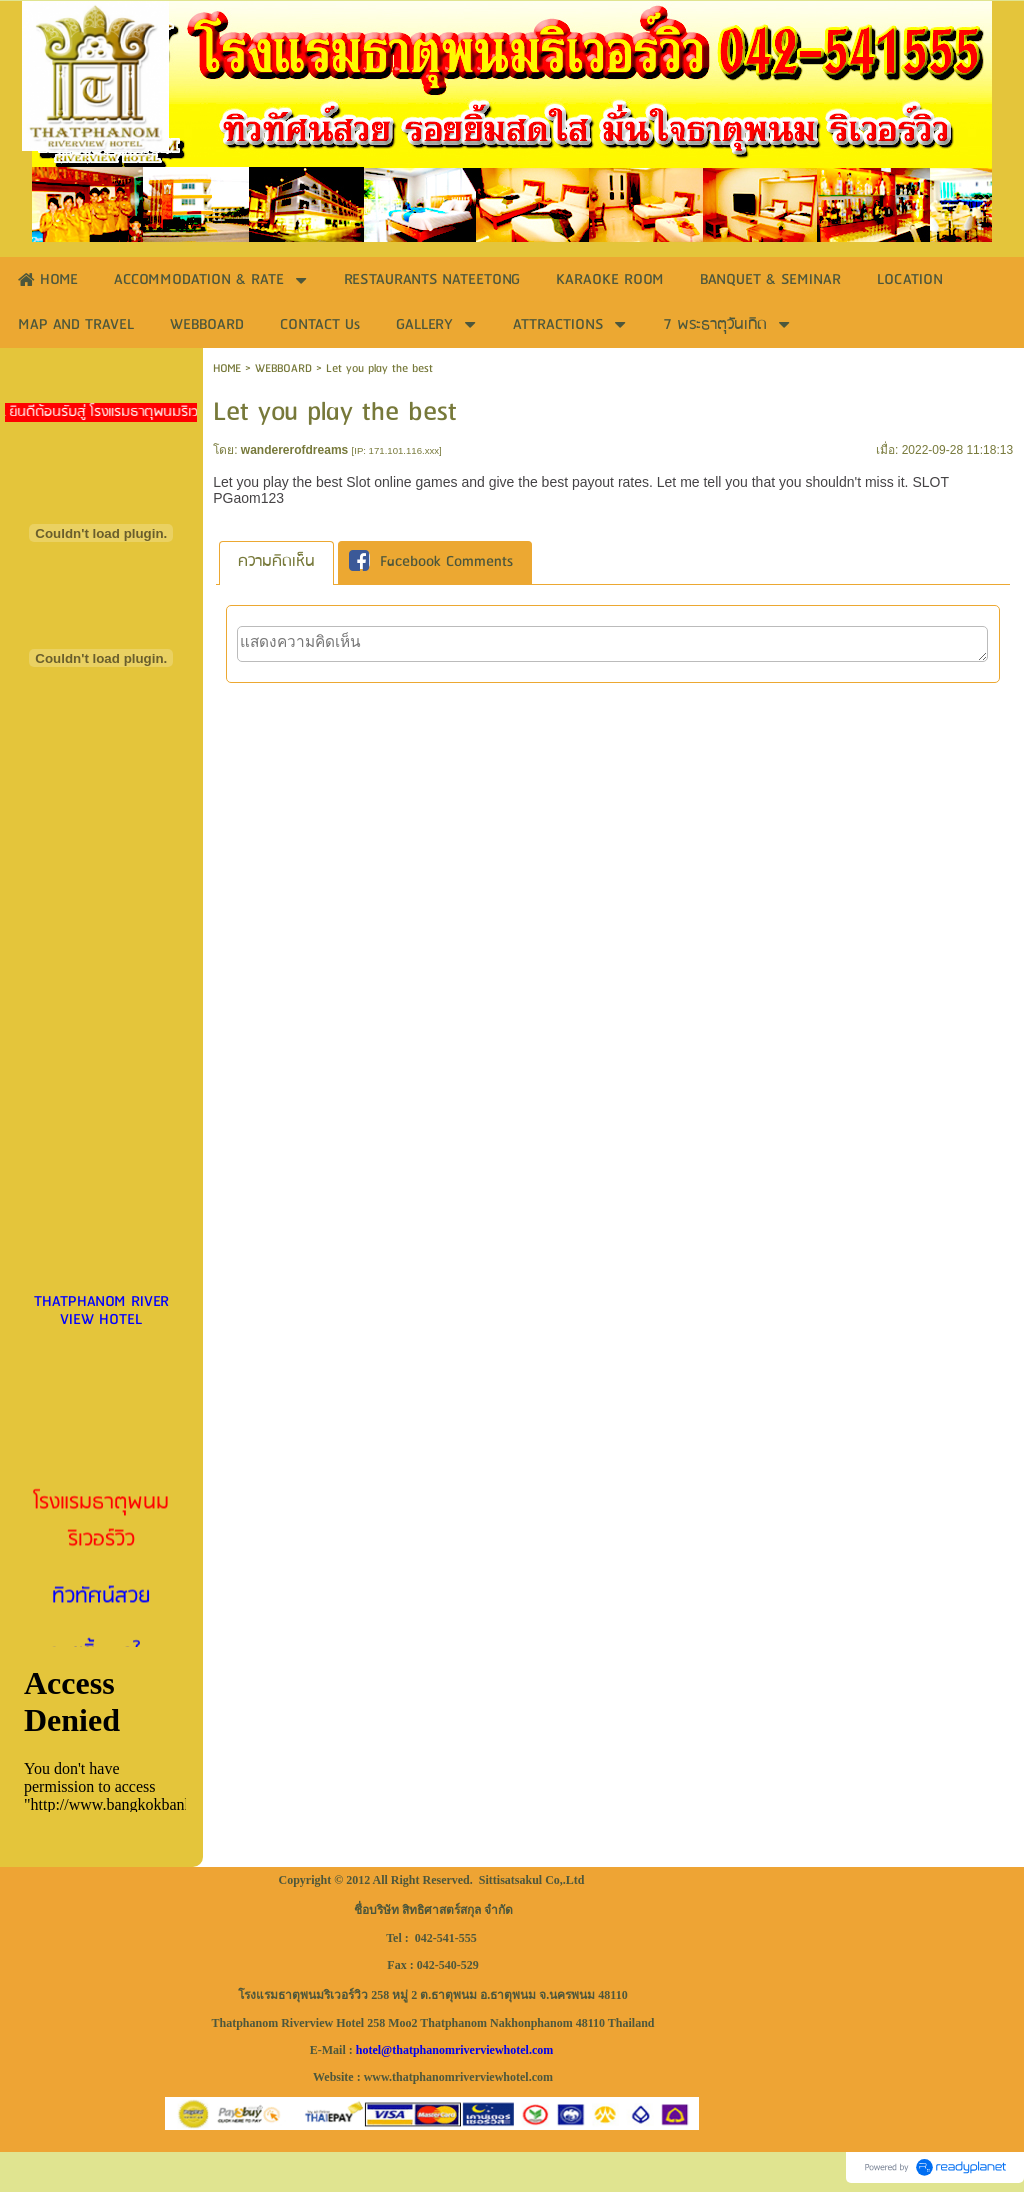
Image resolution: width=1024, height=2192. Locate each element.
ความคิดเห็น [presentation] (276, 562)
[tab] (276, 562)
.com (541, 2050)
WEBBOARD (283, 368)
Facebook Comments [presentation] (431, 563)
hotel (368, 2050)
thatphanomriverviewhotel (460, 2050)
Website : (337, 2077)
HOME (227, 368)
